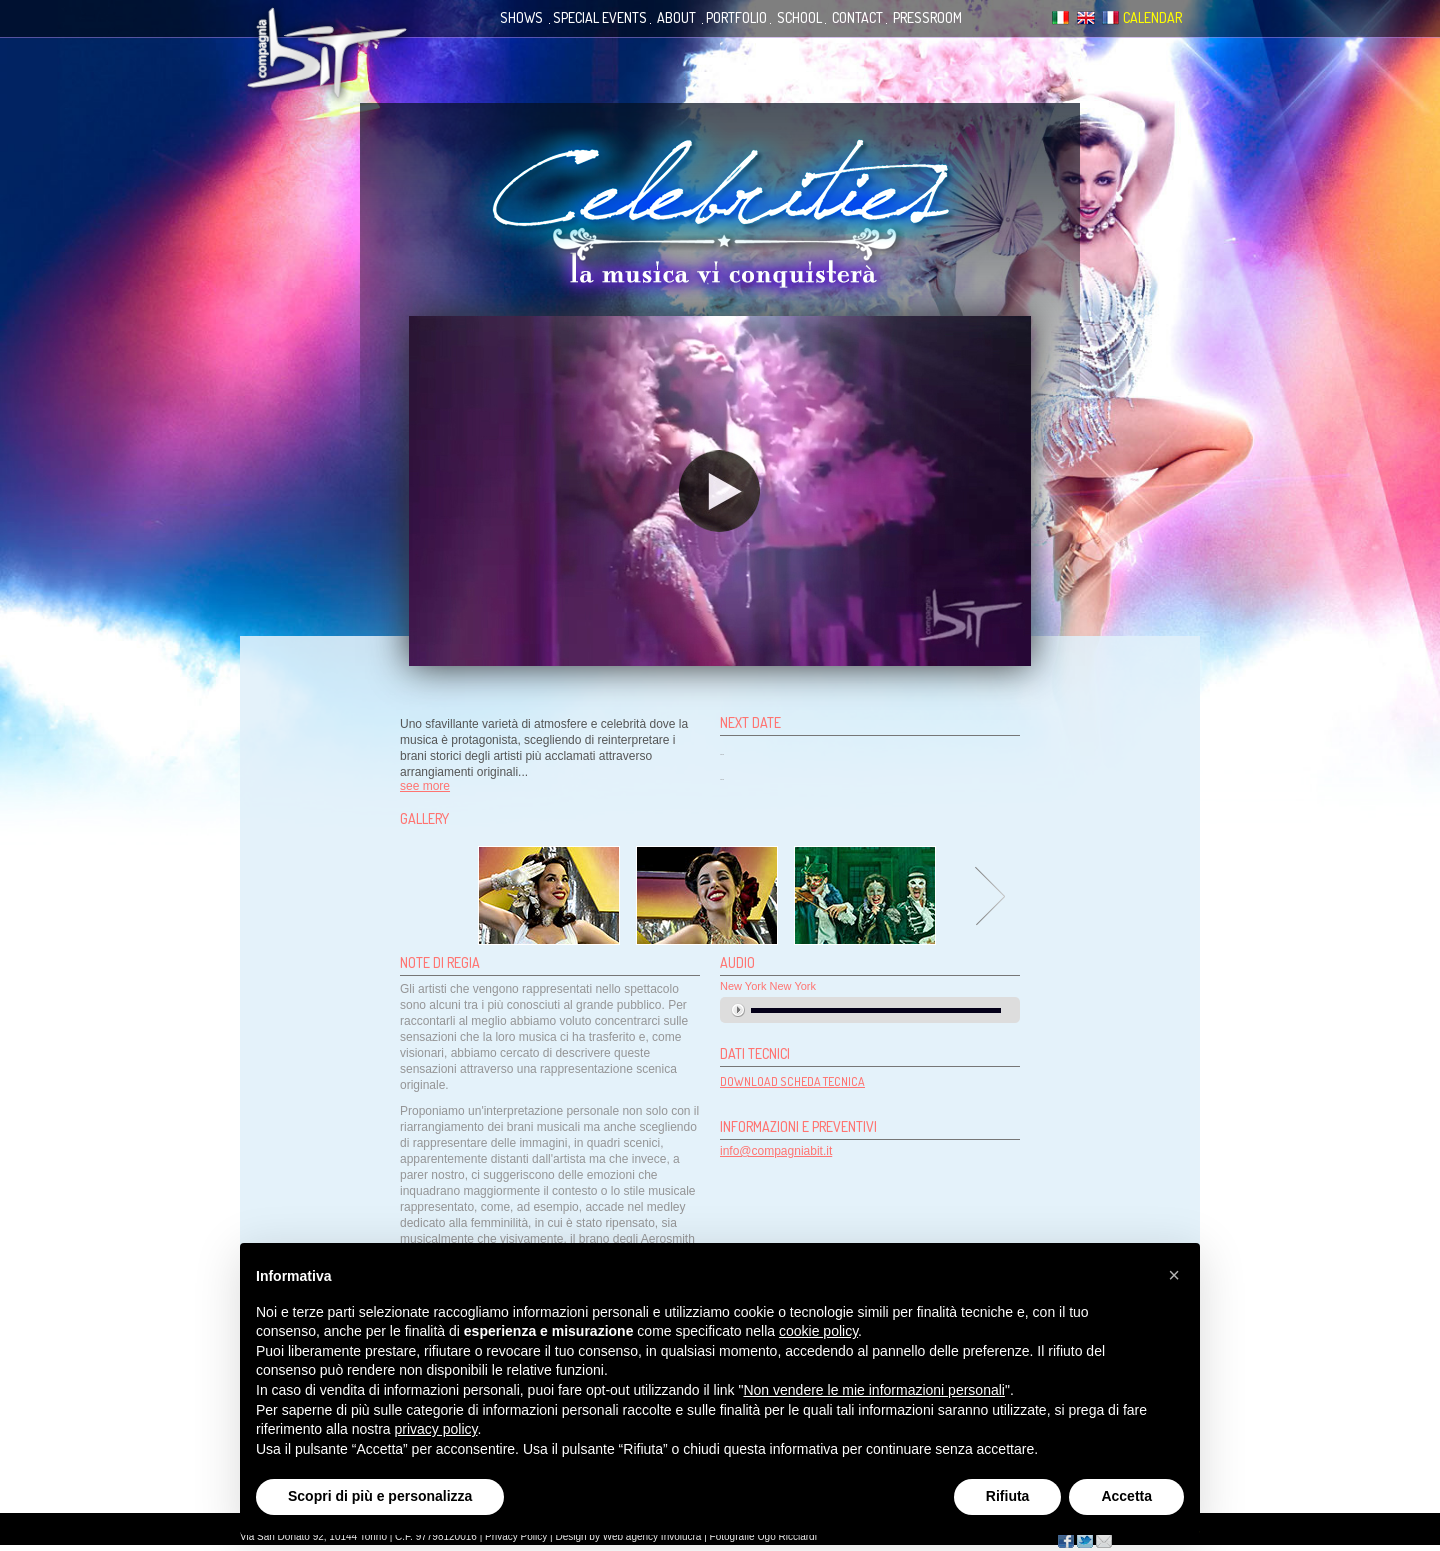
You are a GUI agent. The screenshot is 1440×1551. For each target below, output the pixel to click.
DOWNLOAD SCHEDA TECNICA (792, 1081)
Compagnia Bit (328, 54)
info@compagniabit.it (776, 1151)
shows (521, 17)
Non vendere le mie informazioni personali (873, 1390)
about (676, 17)
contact (857, 17)
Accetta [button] (1126, 1496)
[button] (1174, 1275)
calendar (1152, 17)
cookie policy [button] (818, 1331)
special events (600, 17)
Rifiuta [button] (1008, 1496)
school (799, 17)
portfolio (736, 17)
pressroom (927, 17)
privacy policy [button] (436, 1429)
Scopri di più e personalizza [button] (380, 1496)
